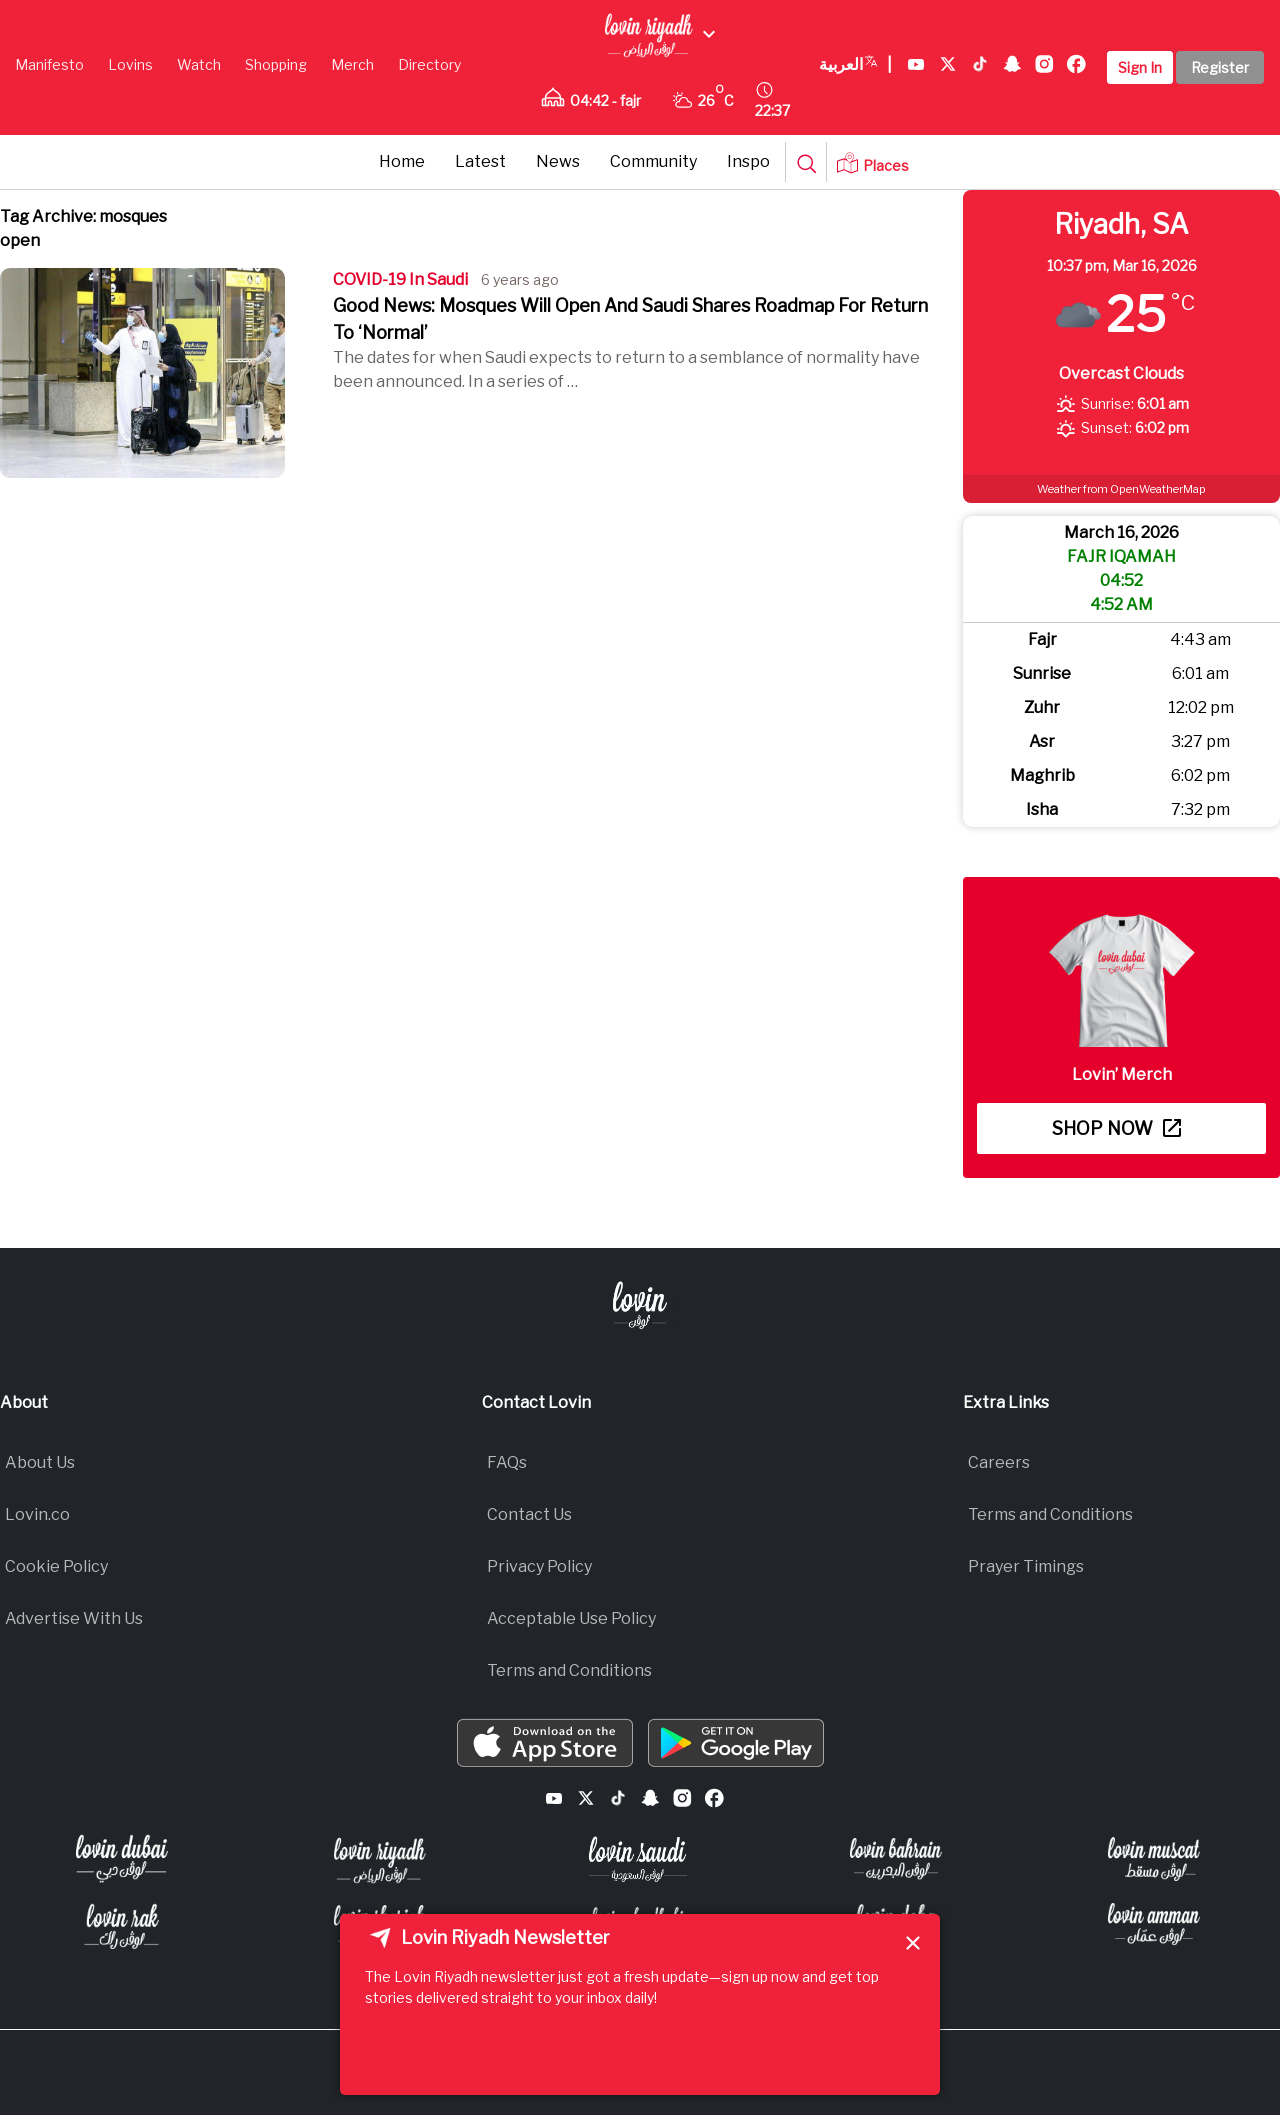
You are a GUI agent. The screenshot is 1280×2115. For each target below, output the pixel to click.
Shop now (1116, 1128)
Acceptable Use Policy (571, 1618)
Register (1220, 67)
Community (653, 161)
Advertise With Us (74, 1618)
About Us (40, 1462)
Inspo (748, 161)
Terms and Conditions (569, 1670)
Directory (429, 64)
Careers (999, 1462)
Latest (480, 161)
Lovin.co (37, 1514)
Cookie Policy (56, 1566)
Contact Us (529, 1514)
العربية (855, 65)
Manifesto (49, 64)
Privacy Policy (539, 1566)
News (558, 161)
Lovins (130, 64)
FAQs (507, 1462)
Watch (199, 64)
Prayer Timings (1026, 1566)
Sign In (1140, 67)
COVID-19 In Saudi (400, 279)
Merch (352, 64)
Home (402, 161)
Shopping (276, 64)
